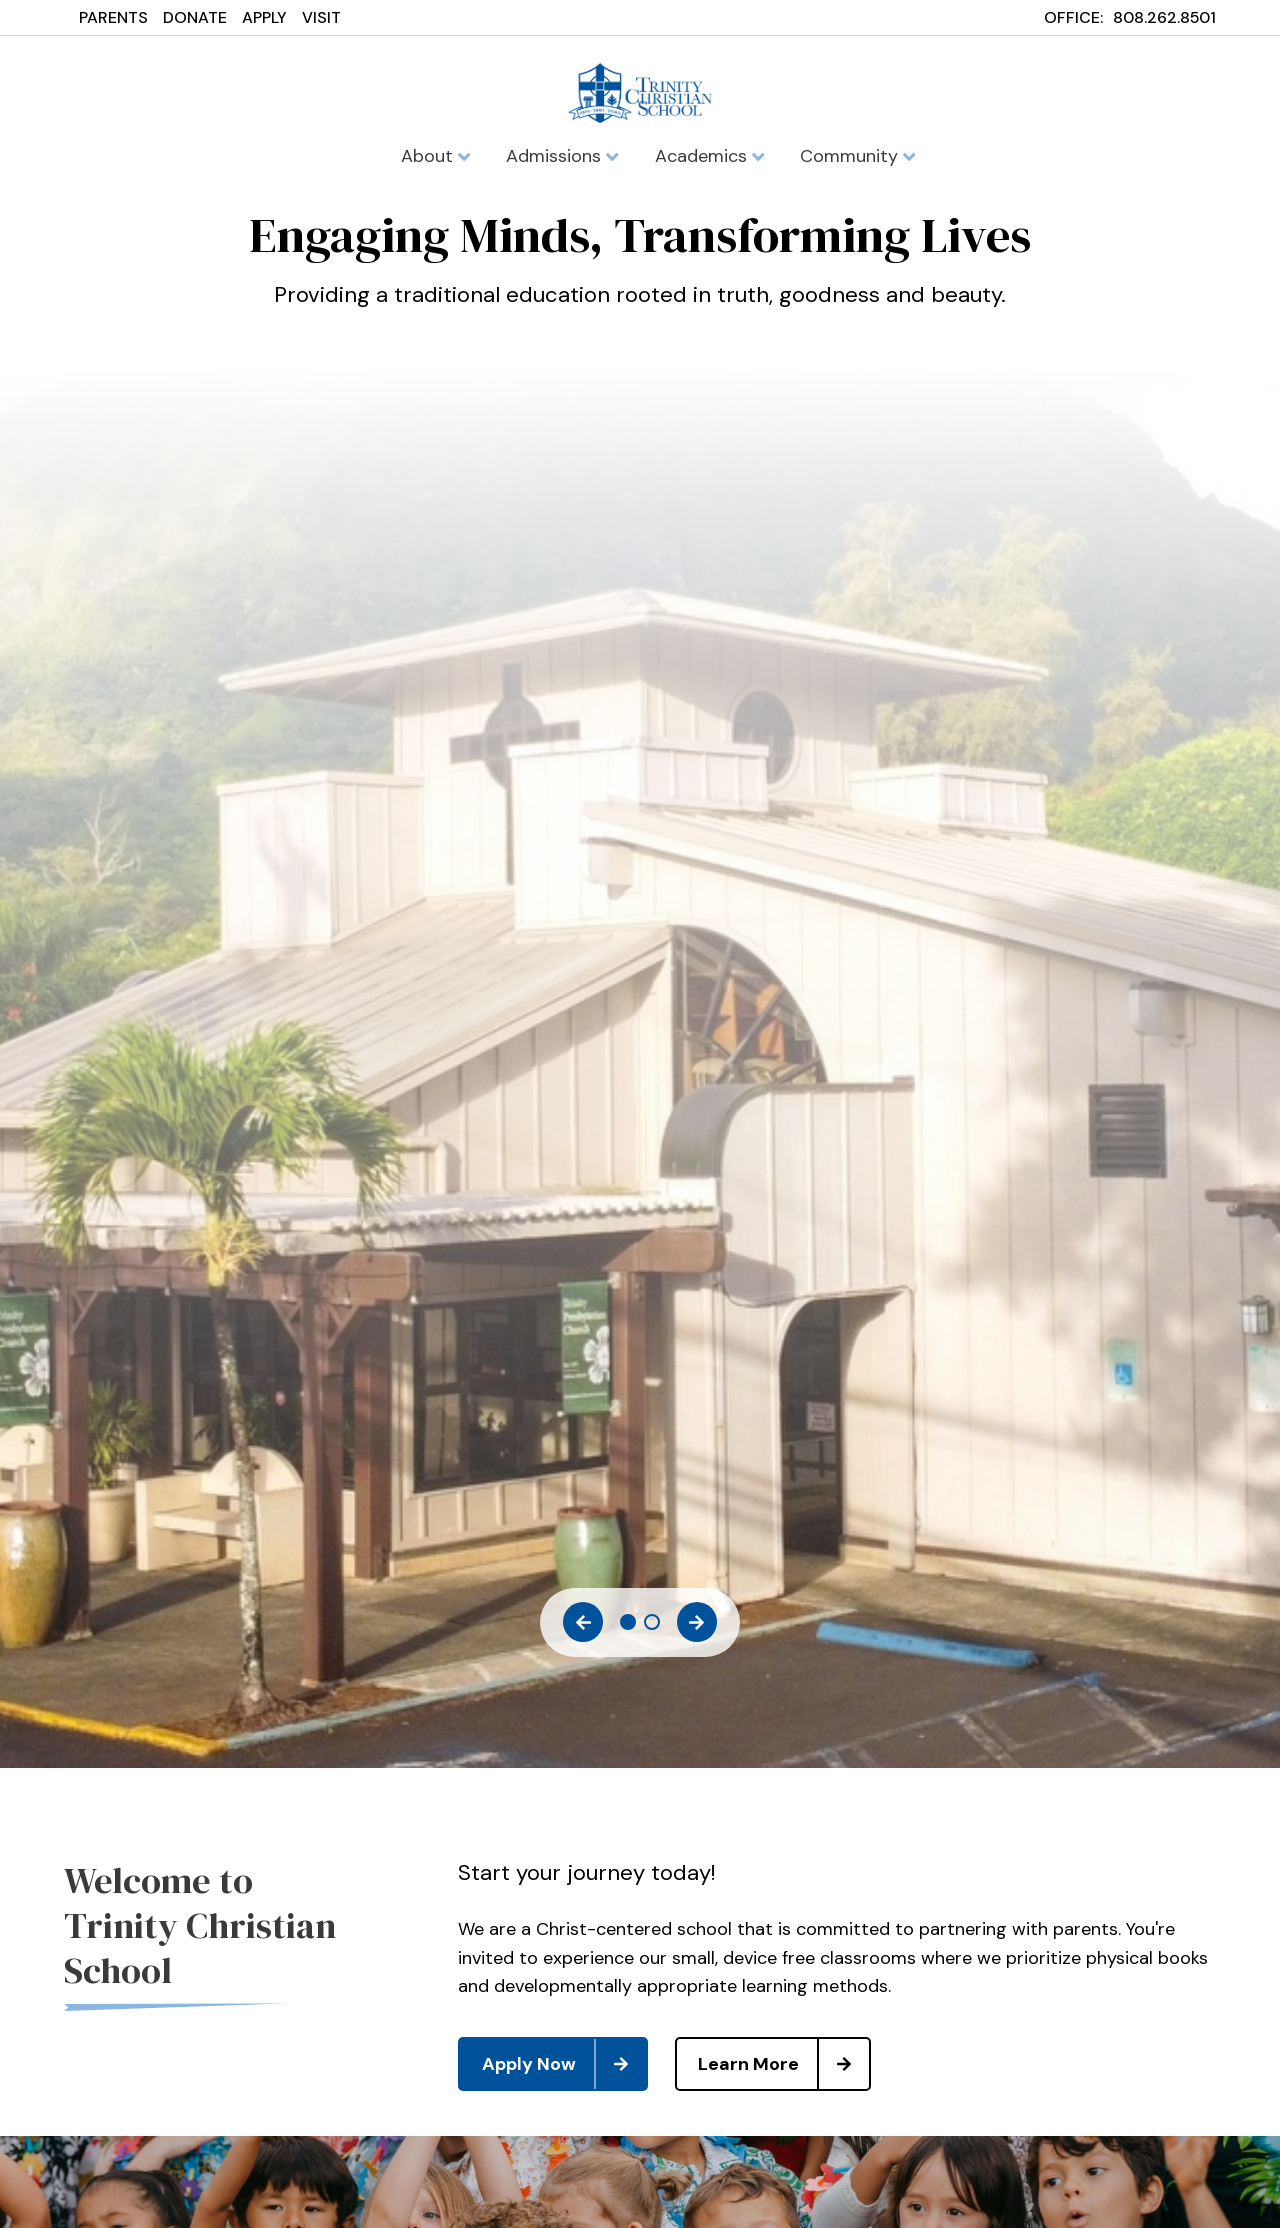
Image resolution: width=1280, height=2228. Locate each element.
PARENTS (113, 17)
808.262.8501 (1164, 17)
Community (857, 156)
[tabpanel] (640, 272)
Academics (709, 156)
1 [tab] (628, 1622)
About (435, 156)
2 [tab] (652, 1622)
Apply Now (564, 2064)
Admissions (562, 156)
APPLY (264, 17)
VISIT (321, 17)
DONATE (195, 17)
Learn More (783, 2064)
